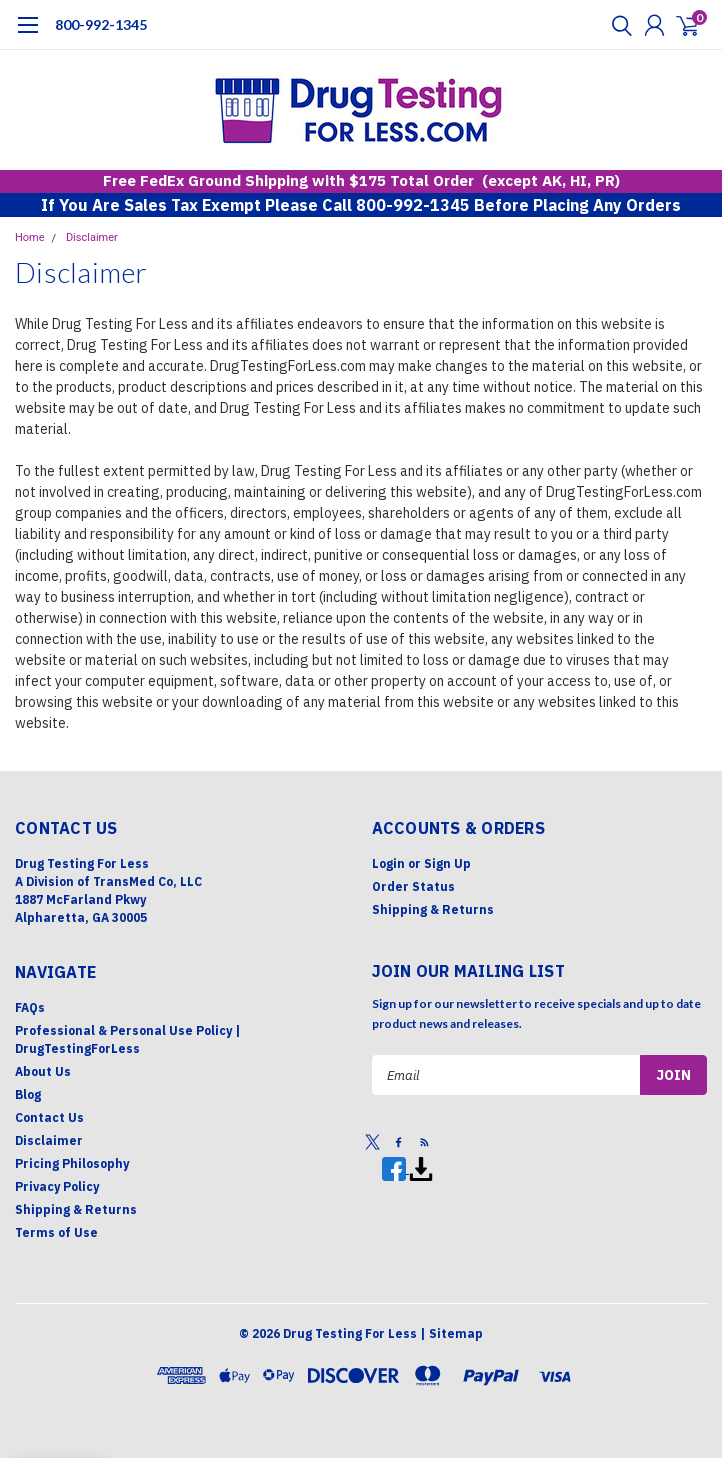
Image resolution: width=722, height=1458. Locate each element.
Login (388, 863)
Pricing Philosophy (72, 1163)
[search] (617, 25)
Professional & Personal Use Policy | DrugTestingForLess (128, 1039)
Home (30, 237)
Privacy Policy (57, 1186)
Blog (28, 1094)
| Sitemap (451, 1333)
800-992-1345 (101, 24)
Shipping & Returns (433, 909)
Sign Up (447, 863)
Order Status (413, 886)
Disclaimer (92, 237)
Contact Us (49, 1117)
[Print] (421, 1168)
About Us (43, 1071)
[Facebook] (395, 1168)
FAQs (30, 1007)
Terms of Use (56, 1232)
